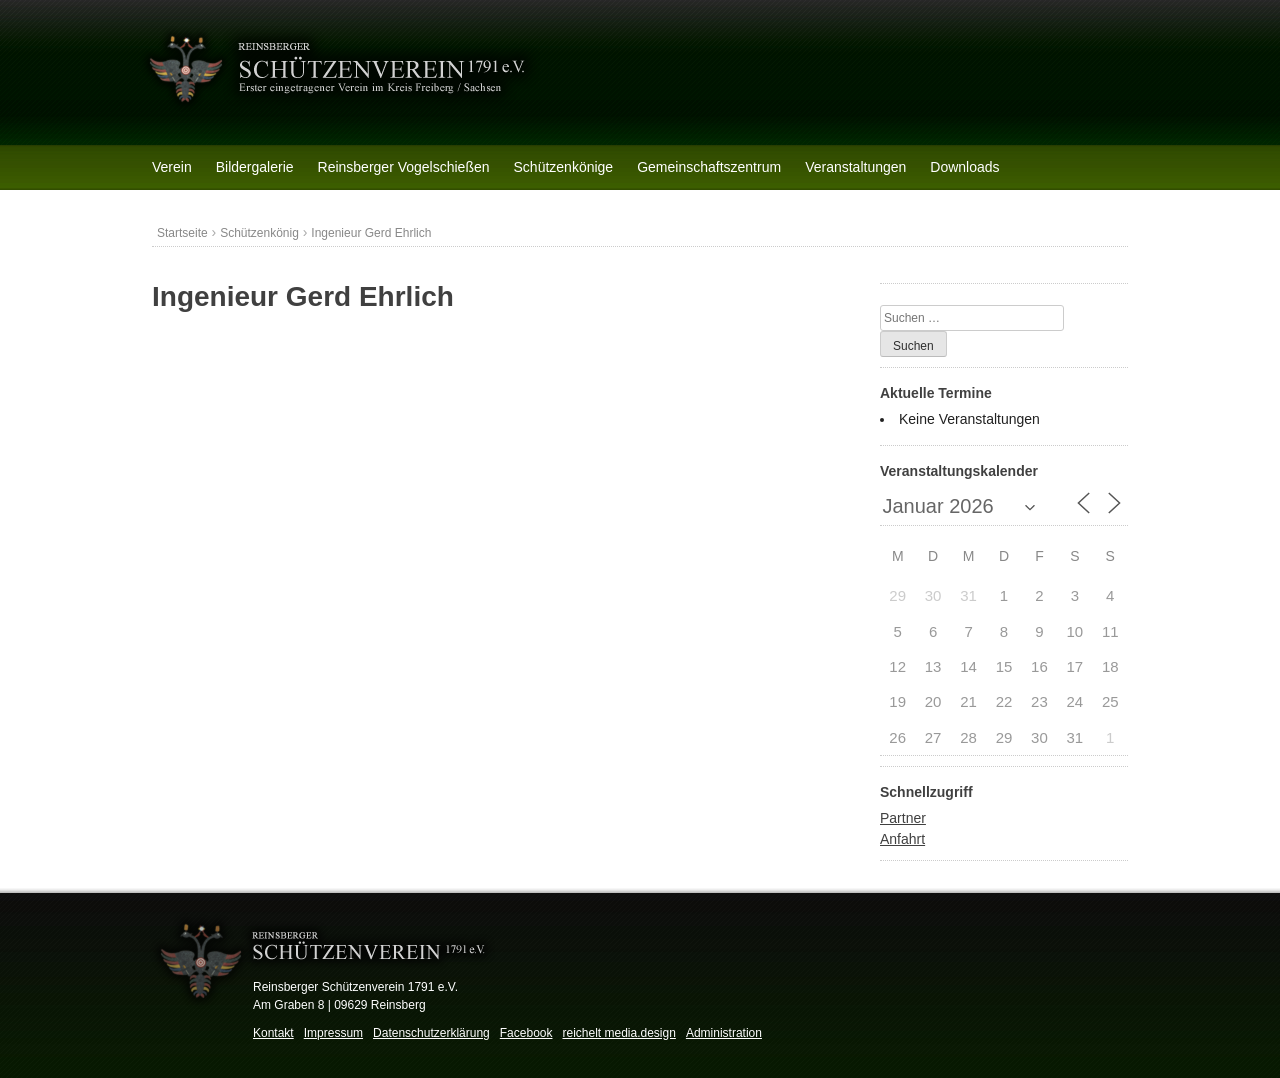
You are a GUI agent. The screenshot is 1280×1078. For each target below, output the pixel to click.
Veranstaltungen (855, 167)
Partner (903, 818)
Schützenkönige (564, 167)
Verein (172, 167)
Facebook (526, 1033)
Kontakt (273, 1033)
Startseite (182, 233)
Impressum (333, 1033)
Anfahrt (902, 839)
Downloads (964, 167)
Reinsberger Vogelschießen (404, 167)
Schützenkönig (259, 233)
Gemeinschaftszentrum (709, 167)
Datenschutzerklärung (431, 1033)
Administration (724, 1033)
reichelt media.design (618, 1033)
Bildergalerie (255, 167)
